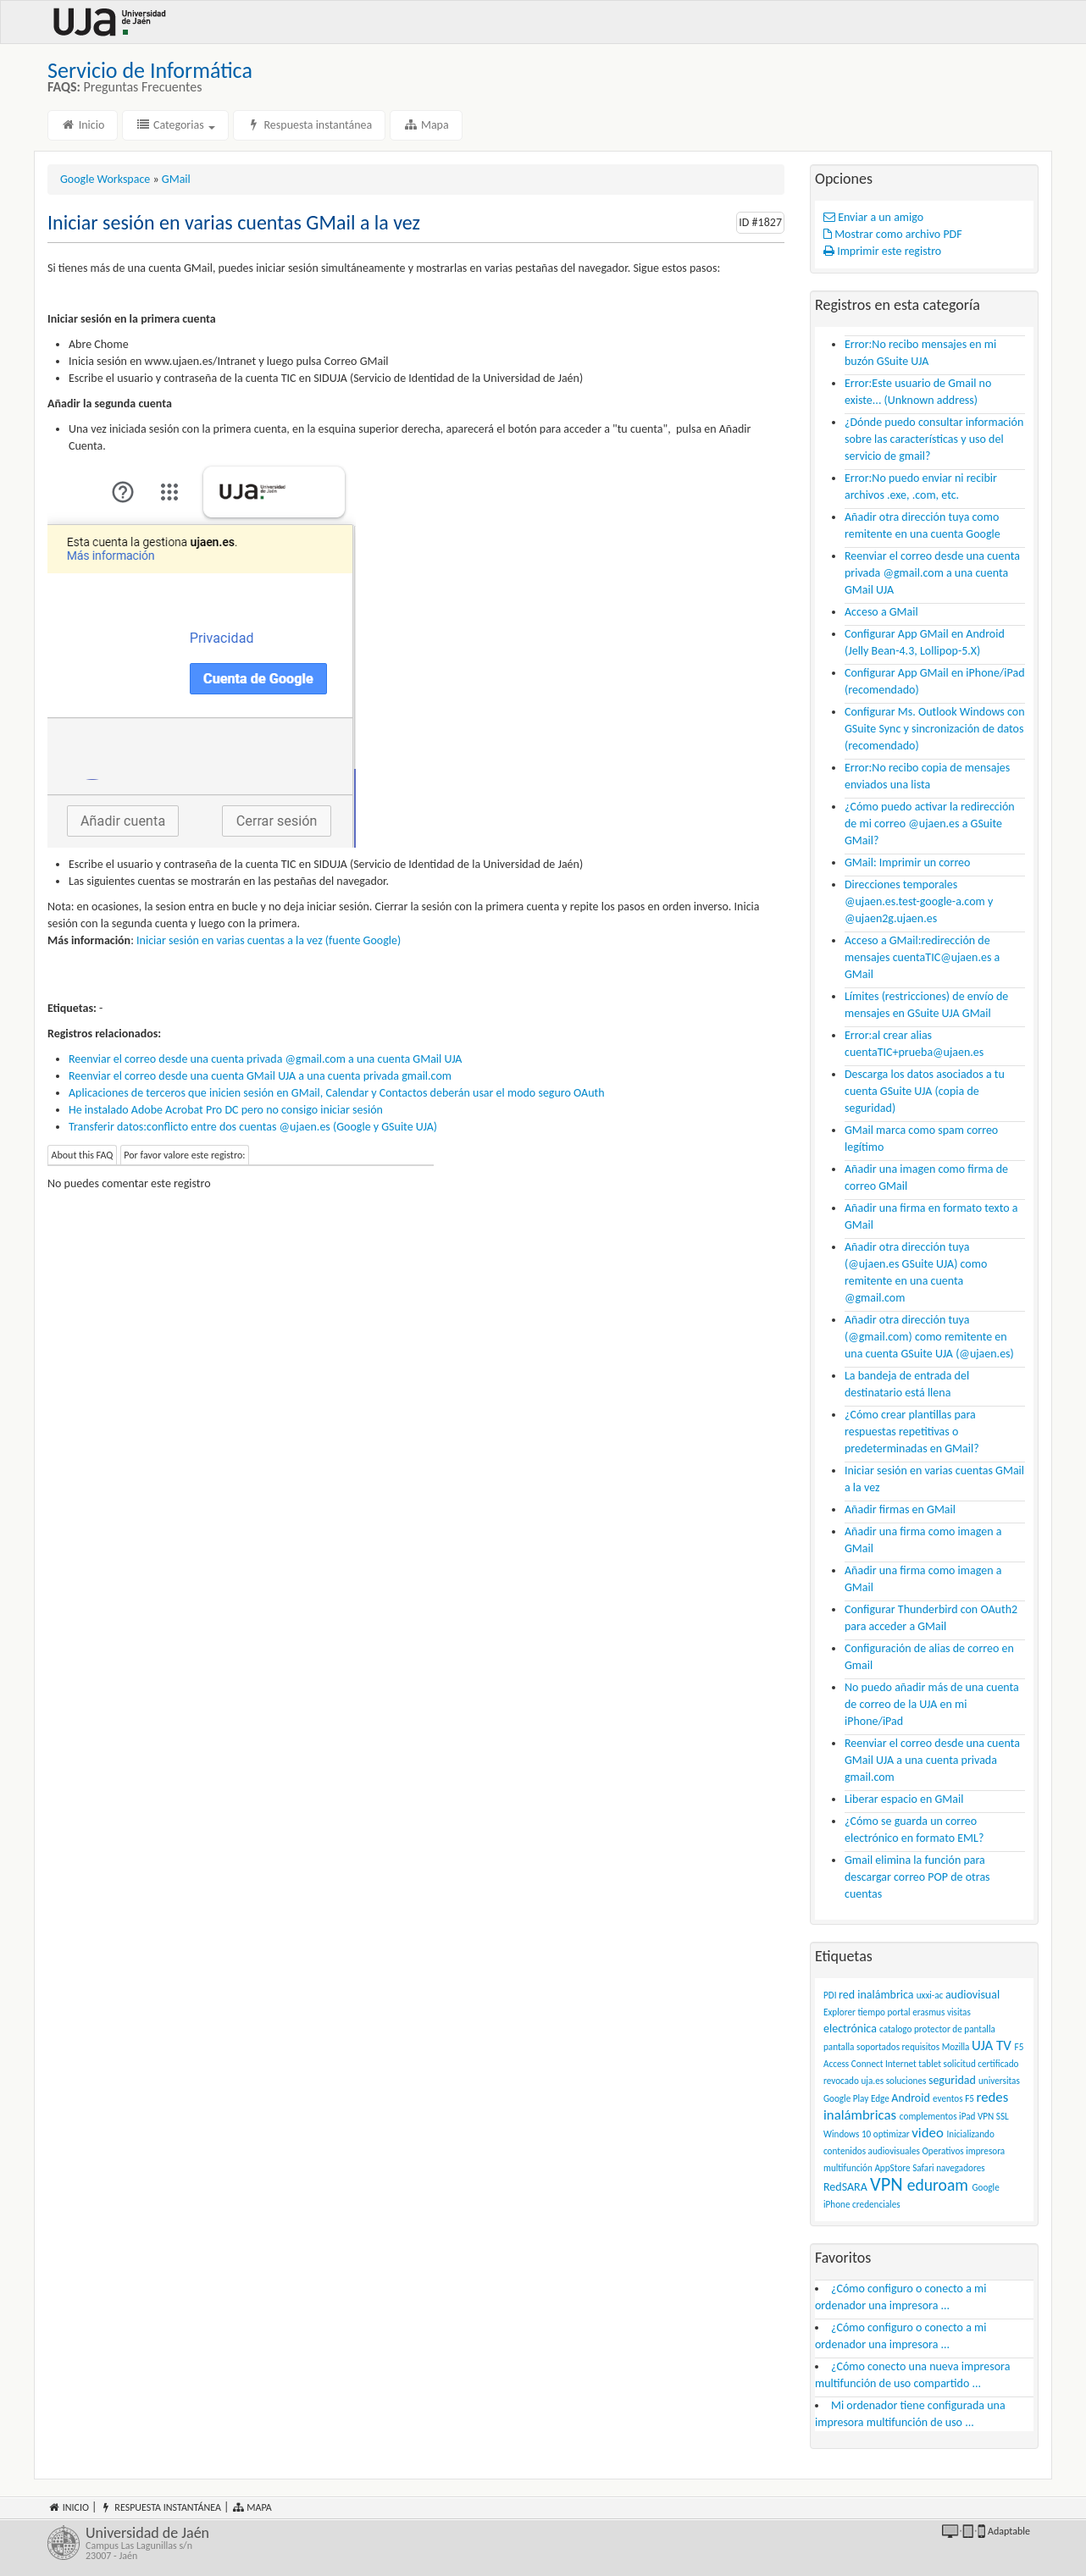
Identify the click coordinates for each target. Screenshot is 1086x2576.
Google (985, 2187)
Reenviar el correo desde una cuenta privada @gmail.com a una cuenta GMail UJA (265, 1059)
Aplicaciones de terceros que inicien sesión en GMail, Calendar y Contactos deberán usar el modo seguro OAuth (337, 1093)
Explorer (839, 2012)
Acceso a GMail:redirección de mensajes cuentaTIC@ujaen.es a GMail (922, 957)
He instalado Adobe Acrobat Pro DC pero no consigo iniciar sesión (226, 1110)
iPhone (837, 2204)
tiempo (871, 2012)
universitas (999, 2081)
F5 (969, 2098)
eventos (948, 2098)
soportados (878, 2047)
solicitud (960, 2064)
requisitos (921, 2047)
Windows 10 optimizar (866, 2134)
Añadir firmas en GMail (900, 1509)
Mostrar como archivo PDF (892, 234)
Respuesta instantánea (309, 125)
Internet (901, 2064)
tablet (929, 2064)
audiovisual (972, 1994)
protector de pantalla (954, 2029)
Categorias (175, 125)
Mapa (425, 125)
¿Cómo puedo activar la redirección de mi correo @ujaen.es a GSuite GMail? (930, 823)
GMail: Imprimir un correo (907, 862)
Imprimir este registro (882, 251)
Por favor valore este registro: (184, 1155)
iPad (967, 2116)
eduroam (937, 2185)
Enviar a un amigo (873, 217)
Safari (923, 2168)
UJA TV (991, 2045)
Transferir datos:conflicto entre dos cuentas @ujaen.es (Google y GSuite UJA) (253, 1126)
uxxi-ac (930, 1995)
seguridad (952, 2080)
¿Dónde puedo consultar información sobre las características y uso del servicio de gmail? (934, 439)
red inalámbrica (876, 1994)
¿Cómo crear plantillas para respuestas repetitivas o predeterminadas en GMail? (912, 1431)
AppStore (892, 2168)
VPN (886, 2184)
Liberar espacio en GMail (904, 1799)
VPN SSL (993, 2116)
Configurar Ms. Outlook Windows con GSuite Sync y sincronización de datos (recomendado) (935, 729)
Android (910, 2098)
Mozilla (956, 2047)
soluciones (906, 2081)
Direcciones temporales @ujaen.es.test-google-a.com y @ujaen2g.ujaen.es (919, 901)
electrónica (850, 2028)
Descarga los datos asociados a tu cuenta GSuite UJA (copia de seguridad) (925, 1091)
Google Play (845, 2098)
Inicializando (971, 2134)
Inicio (82, 125)
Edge (880, 2098)
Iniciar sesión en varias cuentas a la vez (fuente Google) (268, 940)
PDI (829, 1995)
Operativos (942, 2151)
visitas (959, 2012)
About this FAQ (83, 1155)
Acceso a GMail (881, 612)
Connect (867, 2064)
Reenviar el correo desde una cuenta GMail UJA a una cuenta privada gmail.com (260, 1076)
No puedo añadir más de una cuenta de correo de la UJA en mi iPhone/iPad (932, 1704)
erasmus (928, 2012)
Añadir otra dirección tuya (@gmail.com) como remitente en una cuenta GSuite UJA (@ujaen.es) (929, 1337)
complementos (928, 2116)
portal (898, 2012)
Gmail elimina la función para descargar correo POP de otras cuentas (917, 1877)
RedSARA (845, 2187)
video (927, 2133)
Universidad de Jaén (308, 2543)
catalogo (895, 2029)
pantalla (838, 2047)
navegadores (960, 2168)
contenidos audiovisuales (871, 2151)
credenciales (876, 2204)
